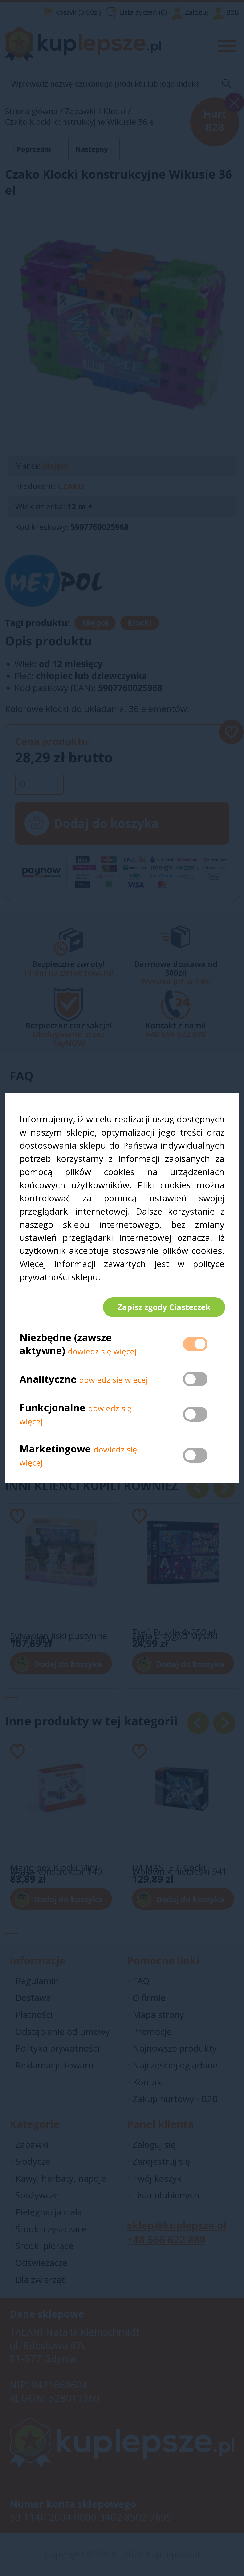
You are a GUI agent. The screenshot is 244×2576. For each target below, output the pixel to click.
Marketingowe (55, 1449)
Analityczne (49, 1379)
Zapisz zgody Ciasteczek (163, 1307)
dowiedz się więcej (102, 1352)
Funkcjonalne (52, 1408)
